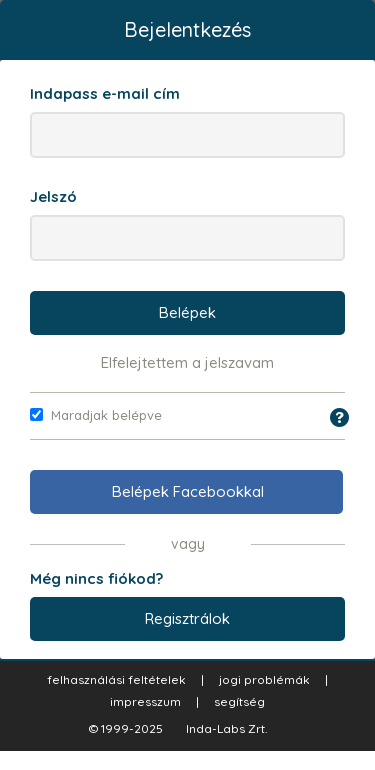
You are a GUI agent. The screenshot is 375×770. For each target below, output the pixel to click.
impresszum (145, 701)
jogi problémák (264, 679)
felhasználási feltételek (116, 679)
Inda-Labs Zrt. (226, 728)
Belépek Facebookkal (188, 491)
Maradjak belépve (96, 415)
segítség (239, 701)
